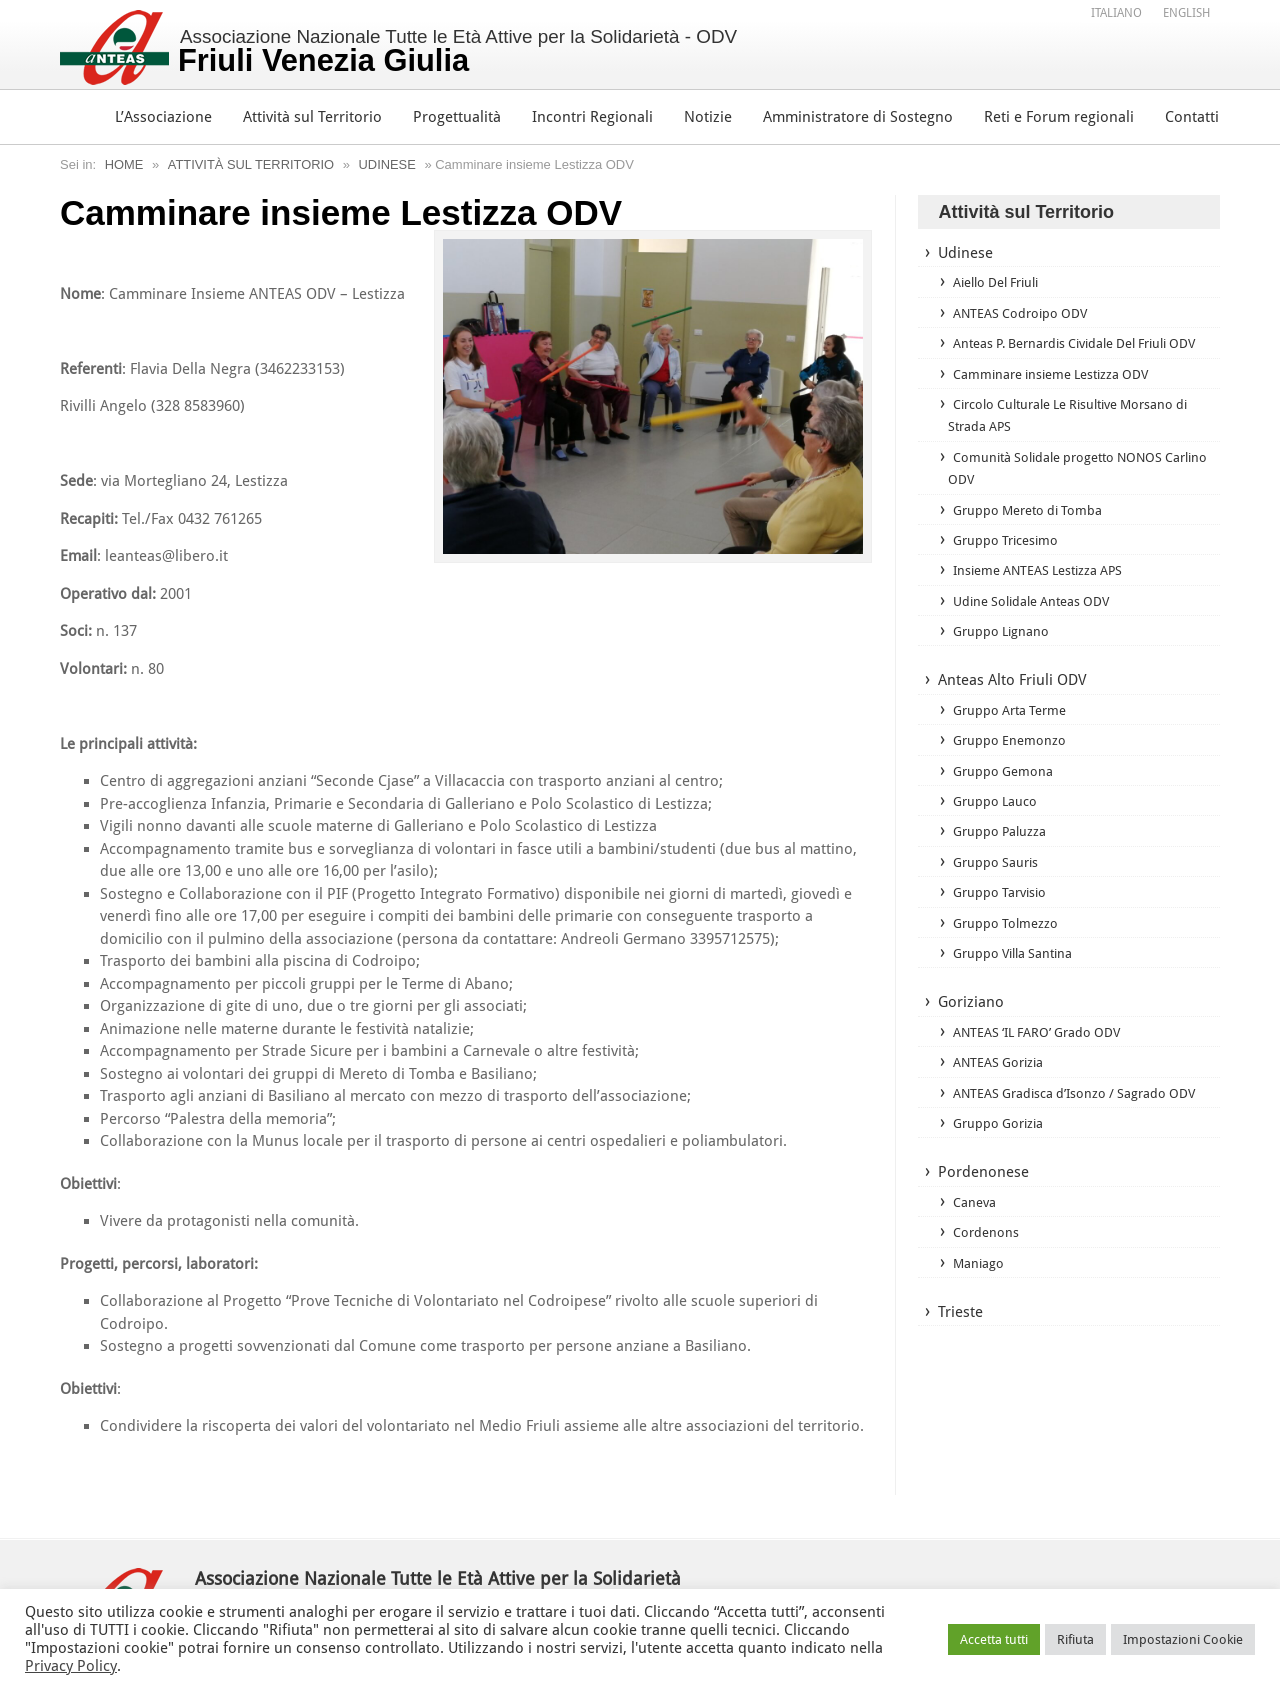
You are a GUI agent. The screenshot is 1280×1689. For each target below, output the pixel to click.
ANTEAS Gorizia (1002, 1088)
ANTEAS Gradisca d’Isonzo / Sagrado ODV (1063, 1129)
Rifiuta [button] (1075, 1639)
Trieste (960, 1361)
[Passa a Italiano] (1116, 13)
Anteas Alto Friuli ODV (1012, 705)
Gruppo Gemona (1006, 795)
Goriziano (971, 1028)
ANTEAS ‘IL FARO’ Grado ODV (1044, 1057)
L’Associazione (163, 117)
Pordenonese (983, 1221)
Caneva (975, 1250)
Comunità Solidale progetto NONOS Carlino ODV (1063, 491)
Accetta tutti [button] (994, 1639)
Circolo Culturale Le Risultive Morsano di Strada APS (1071, 438)
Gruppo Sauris (998, 887)
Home (124, 164)
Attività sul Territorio (312, 117)
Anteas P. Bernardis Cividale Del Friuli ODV (1071, 355)
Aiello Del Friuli (1003, 283)
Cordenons (987, 1281)
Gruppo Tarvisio (1003, 917)
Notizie (708, 117)
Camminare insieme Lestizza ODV (1060, 397)
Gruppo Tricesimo (1009, 564)
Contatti (1192, 117)
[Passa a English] (1186, 13)
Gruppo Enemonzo (1012, 765)
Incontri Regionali (592, 117)
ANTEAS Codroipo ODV (1024, 313)
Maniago (979, 1311)
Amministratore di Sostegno (858, 117)
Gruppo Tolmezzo (1008, 948)
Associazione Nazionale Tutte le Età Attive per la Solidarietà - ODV (459, 52)
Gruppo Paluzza (1002, 856)
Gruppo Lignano (1003, 655)
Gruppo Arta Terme (1015, 734)
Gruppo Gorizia (1001, 1171)
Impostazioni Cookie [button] (1183, 1639)
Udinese (390, 164)
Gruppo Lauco (997, 826)
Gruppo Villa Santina (1017, 978)
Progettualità (457, 117)
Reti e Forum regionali (1059, 117)
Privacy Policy (71, 1666)
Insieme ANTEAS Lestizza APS (1046, 594)
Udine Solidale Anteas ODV (1038, 625)
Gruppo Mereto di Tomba (1033, 533)
